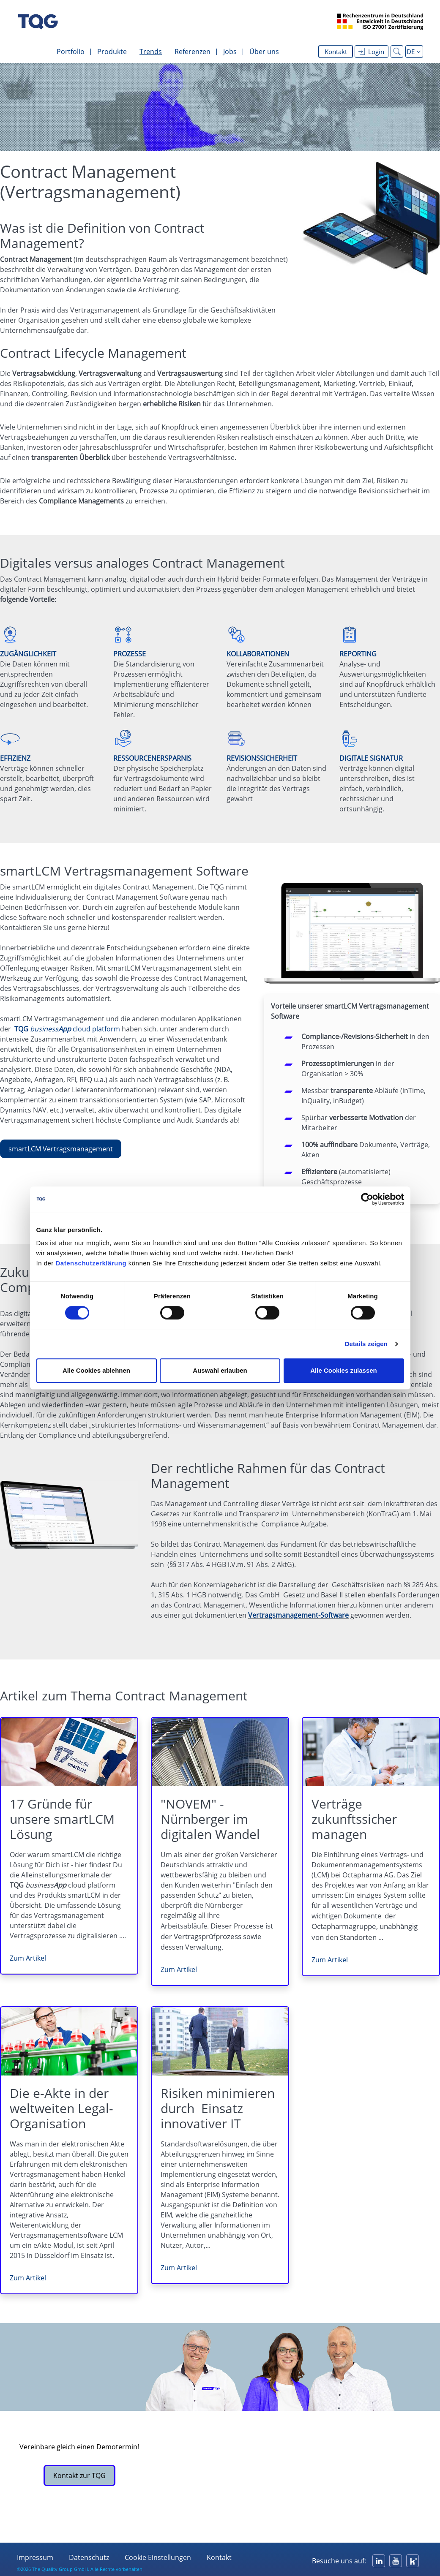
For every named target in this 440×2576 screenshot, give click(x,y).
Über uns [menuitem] (264, 51)
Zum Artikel (28, 1958)
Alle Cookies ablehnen (96, 1370)
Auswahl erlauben (220, 1370)
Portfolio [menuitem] (71, 51)
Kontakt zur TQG (79, 2475)
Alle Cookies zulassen (343, 1370)
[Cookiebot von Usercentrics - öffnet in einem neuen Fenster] (367, 1199)
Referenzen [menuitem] (192, 51)
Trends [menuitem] (150, 51)
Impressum (35, 2557)
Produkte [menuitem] (112, 51)
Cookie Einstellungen (158, 2557)
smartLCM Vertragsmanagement (60, 1148)
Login (371, 51)
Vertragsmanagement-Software (298, 1615)
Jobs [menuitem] (230, 51)
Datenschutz (89, 2557)
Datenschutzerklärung (91, 1263)
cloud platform (67, 1029)
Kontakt (336, 51)
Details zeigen (366, 1343)
